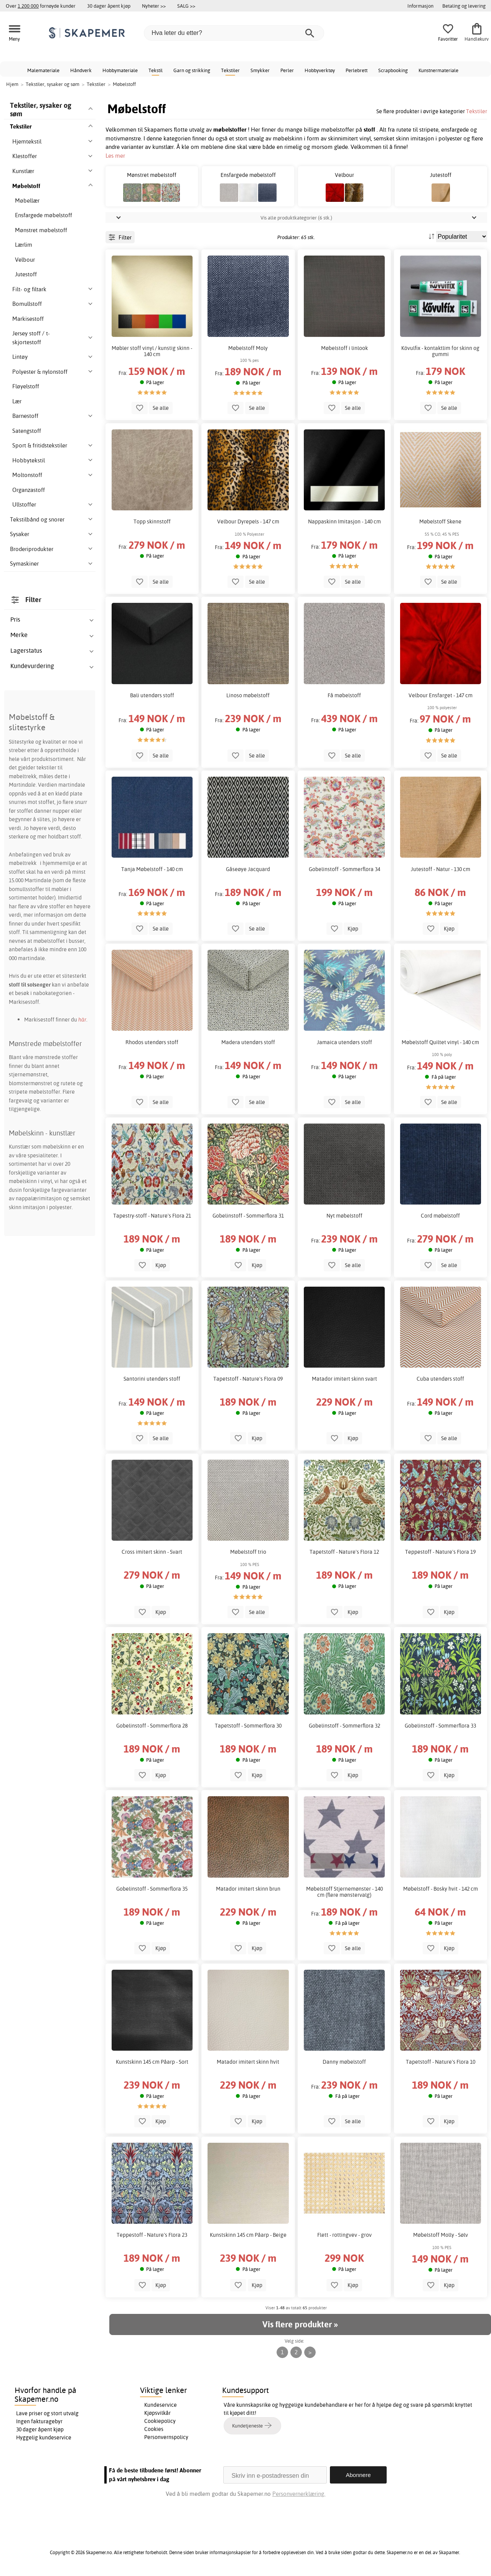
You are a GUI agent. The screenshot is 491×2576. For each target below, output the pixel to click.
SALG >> (186, 6)
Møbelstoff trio (248, 1552)
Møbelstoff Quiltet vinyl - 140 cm (440, 1042)
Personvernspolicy (166, 2437)
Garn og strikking (191, 70)
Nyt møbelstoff (344, 1216)
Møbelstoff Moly (248, 348)
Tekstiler (230, 70)
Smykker (260, 70)
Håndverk (81, 70)
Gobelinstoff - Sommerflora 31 (248, 1216)
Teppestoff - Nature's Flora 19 (440, 1552)
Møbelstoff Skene (440, 521)
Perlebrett (356, 70)
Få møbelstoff (344, 695)
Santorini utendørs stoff (152, 1379)
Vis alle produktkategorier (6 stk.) (296, 218)
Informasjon (420, 6)
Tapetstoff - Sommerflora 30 (248, 1726)
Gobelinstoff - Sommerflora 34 (344, 869)
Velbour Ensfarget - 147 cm (441, 695)
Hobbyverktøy (320, 70)
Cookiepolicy (160, 2421)
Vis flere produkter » (300, 2324)
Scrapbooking (393, 70)
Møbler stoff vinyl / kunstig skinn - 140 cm (152, 351)
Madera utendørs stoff (248, 1042)
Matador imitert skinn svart (344, 1379)
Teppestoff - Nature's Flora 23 (152, 2235)
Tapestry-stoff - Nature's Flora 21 (152, 1216)
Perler (287, 70)
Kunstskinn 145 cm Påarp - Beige (248, 2235)
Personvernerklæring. (298, 2493)
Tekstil (155, 70)
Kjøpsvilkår (157, 2412)
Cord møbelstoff (440, 1216)
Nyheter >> (154, 6)
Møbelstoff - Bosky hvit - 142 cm (440, 1889)
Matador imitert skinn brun (248, 1889)
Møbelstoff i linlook (344, 348)
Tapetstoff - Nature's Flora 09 (248, 1379)
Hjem (12, 84)
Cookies (153, 2429)
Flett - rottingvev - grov (344, 2235)
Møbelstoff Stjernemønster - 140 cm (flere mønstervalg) (344, 1892)
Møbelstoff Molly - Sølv (440, 2235)
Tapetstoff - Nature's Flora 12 (344, 1552)
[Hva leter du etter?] (234, 33)
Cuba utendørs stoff (440, 1379)
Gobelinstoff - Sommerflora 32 (344, 1726)
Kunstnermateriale (438, 70)
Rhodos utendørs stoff (151, 1042)
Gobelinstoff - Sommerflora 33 (440, 1726)
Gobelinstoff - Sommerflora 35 (152, 1889)
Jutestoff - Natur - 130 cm (440, 869)
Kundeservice (160, 2404)
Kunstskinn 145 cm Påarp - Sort (152, 2062)
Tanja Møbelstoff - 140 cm (152, 869)
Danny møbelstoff (344, 2062)
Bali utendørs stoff (152, 695)
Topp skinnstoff (152, 521)
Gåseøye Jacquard (248, 869)
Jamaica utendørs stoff (344, 1042)
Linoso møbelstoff (248, 695)
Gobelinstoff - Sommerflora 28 (152, 1726)
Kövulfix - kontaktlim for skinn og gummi (440, 351)
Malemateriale (43, 70)
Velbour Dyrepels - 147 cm (248, 521)
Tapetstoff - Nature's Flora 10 (440, 2062)
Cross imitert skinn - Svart (152, 1552)
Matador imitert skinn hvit (248, 2062)
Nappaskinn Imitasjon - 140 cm (344, 521)
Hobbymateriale (120, 70)
